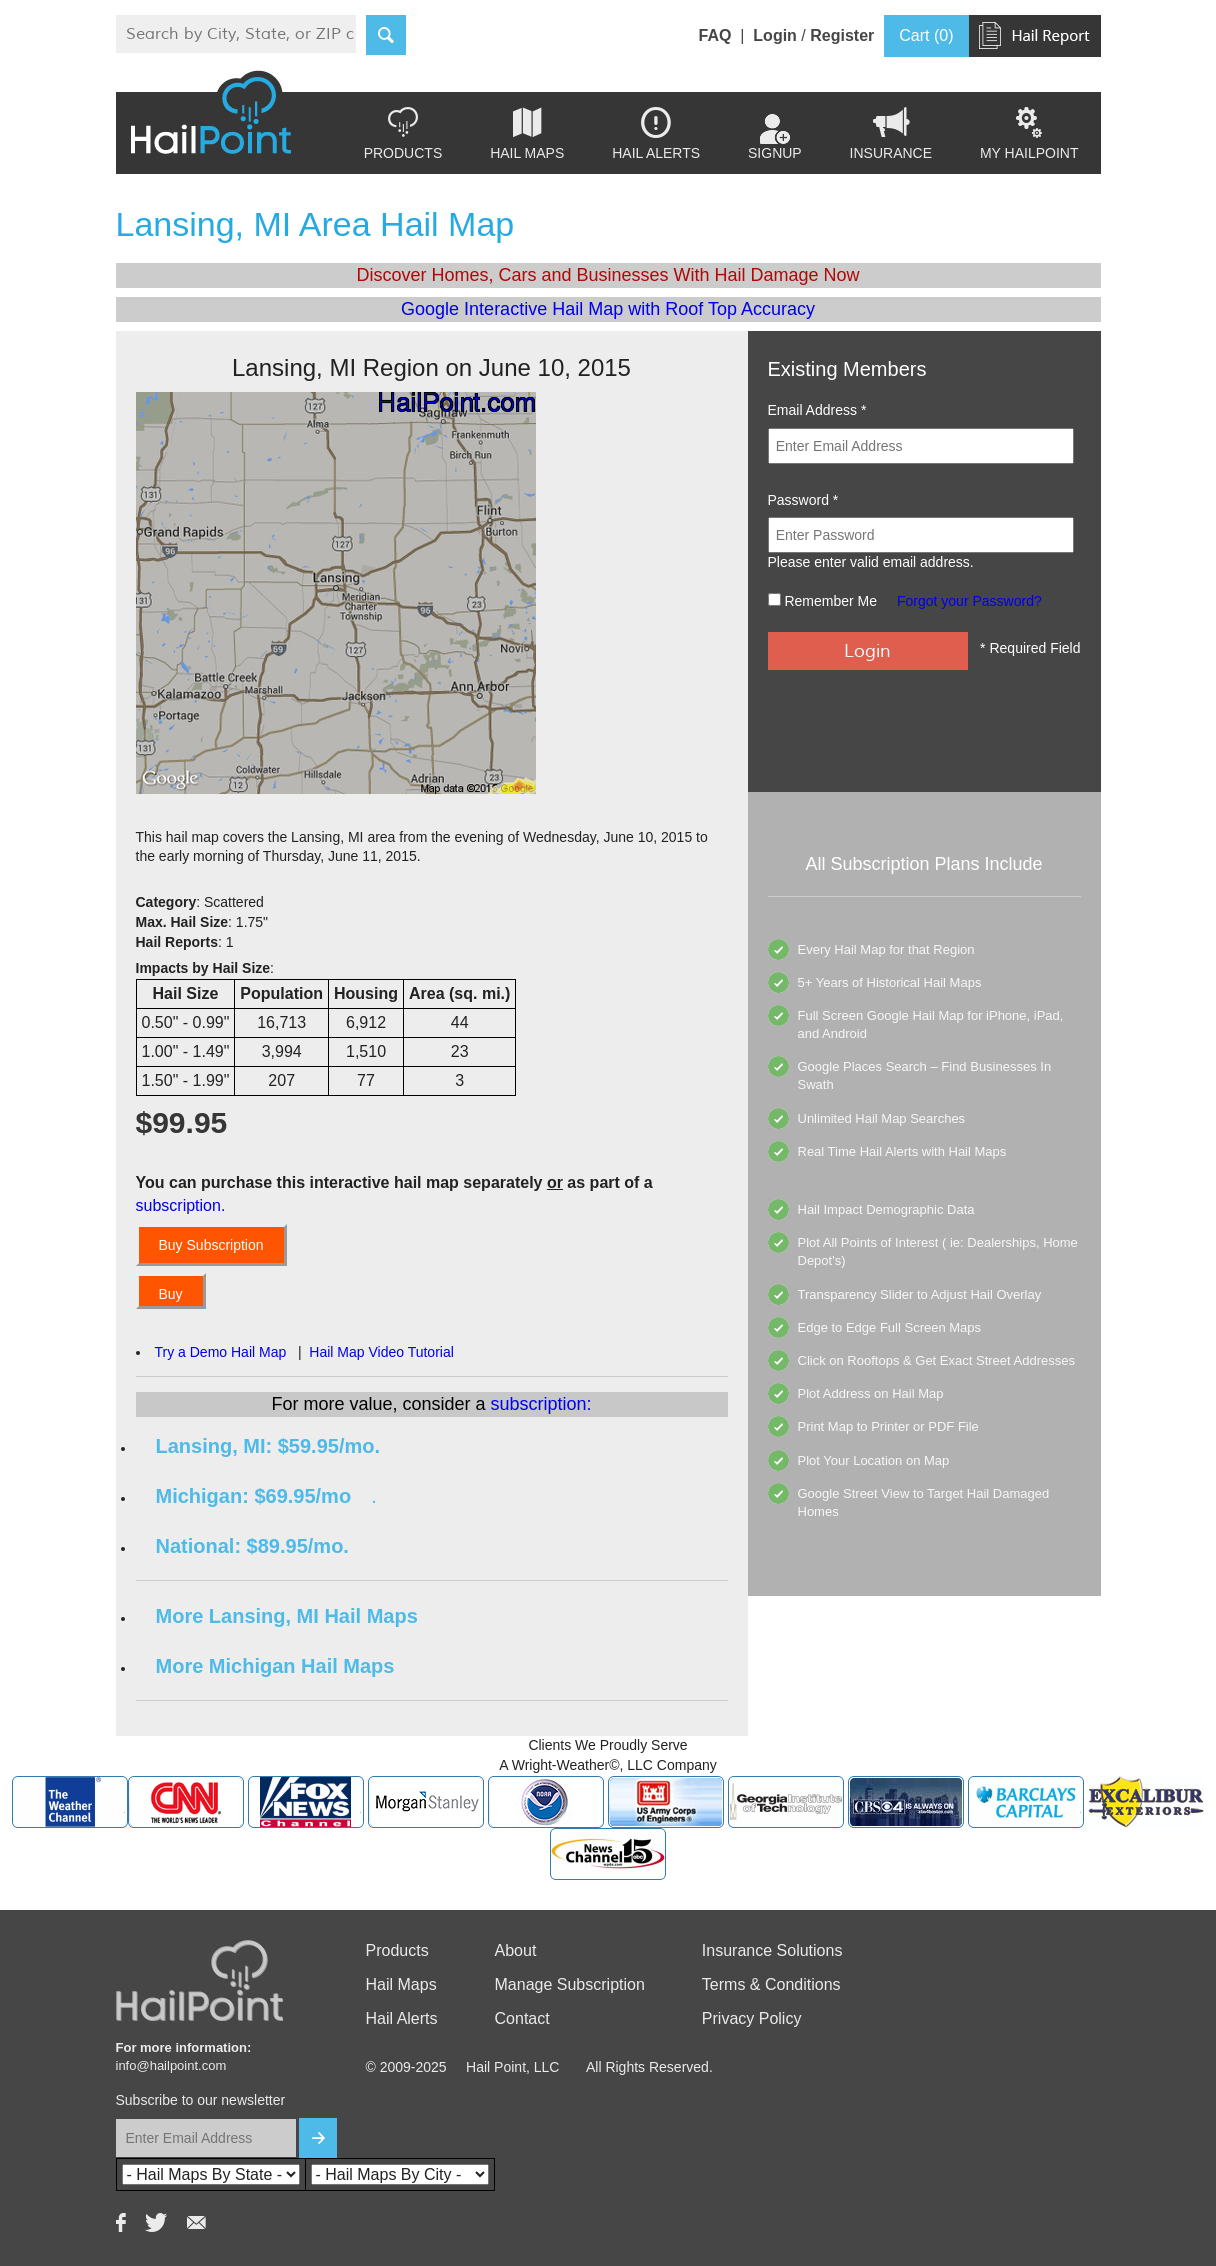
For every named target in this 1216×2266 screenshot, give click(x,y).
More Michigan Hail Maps (275, 1666)
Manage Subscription (570, 1984)
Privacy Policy (752, 2018)
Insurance (891, 134)
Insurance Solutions (772, 1950)
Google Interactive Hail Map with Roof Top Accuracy (608, 309)
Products (403, 134)
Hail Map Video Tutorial (381, 1352)
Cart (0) (926, 35)
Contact (522, 2018)
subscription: (541, 1404)
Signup (775, 138)
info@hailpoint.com (171, 2065)
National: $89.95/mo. (252, 1546)
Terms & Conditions (771, 1984)
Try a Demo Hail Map (221, 1352)
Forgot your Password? (969, 601)
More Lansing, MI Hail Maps (287, 1616)
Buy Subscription (211, 1245)
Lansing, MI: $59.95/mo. (268, 1446)
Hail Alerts (656, 134)
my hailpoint (1029, 134)
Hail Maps (527, 134)
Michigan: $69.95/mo (254, 1496)
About (516, 1950)
